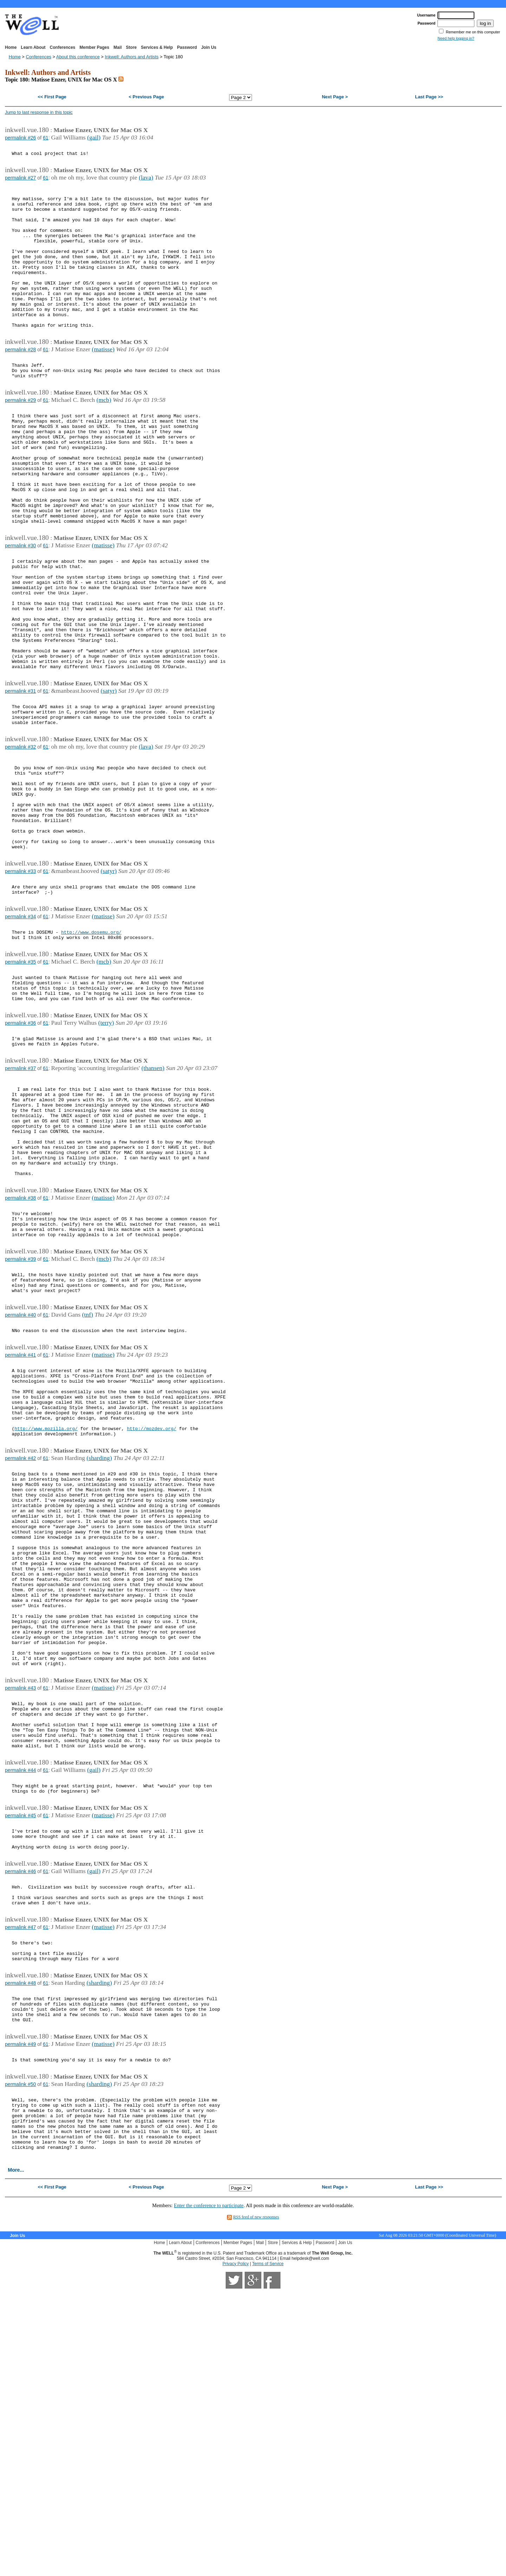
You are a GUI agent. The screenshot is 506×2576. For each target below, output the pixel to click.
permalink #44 (20, 2009)
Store (131, 47)
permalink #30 (20, 608)
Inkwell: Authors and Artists (131, 56)
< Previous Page (146, 96)
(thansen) (153, 1200)
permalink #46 (20, 2121)
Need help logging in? (455, 38)
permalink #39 (20, 1420)
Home (11, 47)
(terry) (106, 1151)
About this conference (78, 56)
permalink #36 (20, 1151)
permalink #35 (20, 1083)
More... (16, 2455)
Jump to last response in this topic (39, 112)
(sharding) (99, 1644)
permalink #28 (20, 382)
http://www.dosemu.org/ (91, 1051)
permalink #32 (20, 839)
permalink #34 (20, 1033)
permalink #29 (20, 438)
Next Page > (335, 96)
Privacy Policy (235, 2549)
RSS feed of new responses (256, 2502)
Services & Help (157, 47)
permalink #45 (20, 2059)
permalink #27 (20, 181)
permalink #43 (20, 1915)
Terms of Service (267, 2549)
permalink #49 (20, 2314)
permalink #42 (20, 1645)
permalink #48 (20, 2245)
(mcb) (104, 437)
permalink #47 (20, 2183)
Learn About (33, 47)
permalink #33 (20, 984)
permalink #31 (20, 777)
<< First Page (52, 96)
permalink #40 (20, 1482)
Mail (117, 47)
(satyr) (108, 777)
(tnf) (87, 1482)
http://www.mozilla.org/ (45, 1613)
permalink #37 (20, 1201)
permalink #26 (20, 138)
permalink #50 (20, 2357)
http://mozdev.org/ (151, 1613)
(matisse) (103, 381)
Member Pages (94, 47)
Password (187, 47)
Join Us (208, 47)
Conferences (63, 47)
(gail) (93, 137)
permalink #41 (20, 1525)
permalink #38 (20, 1352)
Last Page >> (429, 96)
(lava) (146, 180)
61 (45, 138)
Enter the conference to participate (209, 2491)
